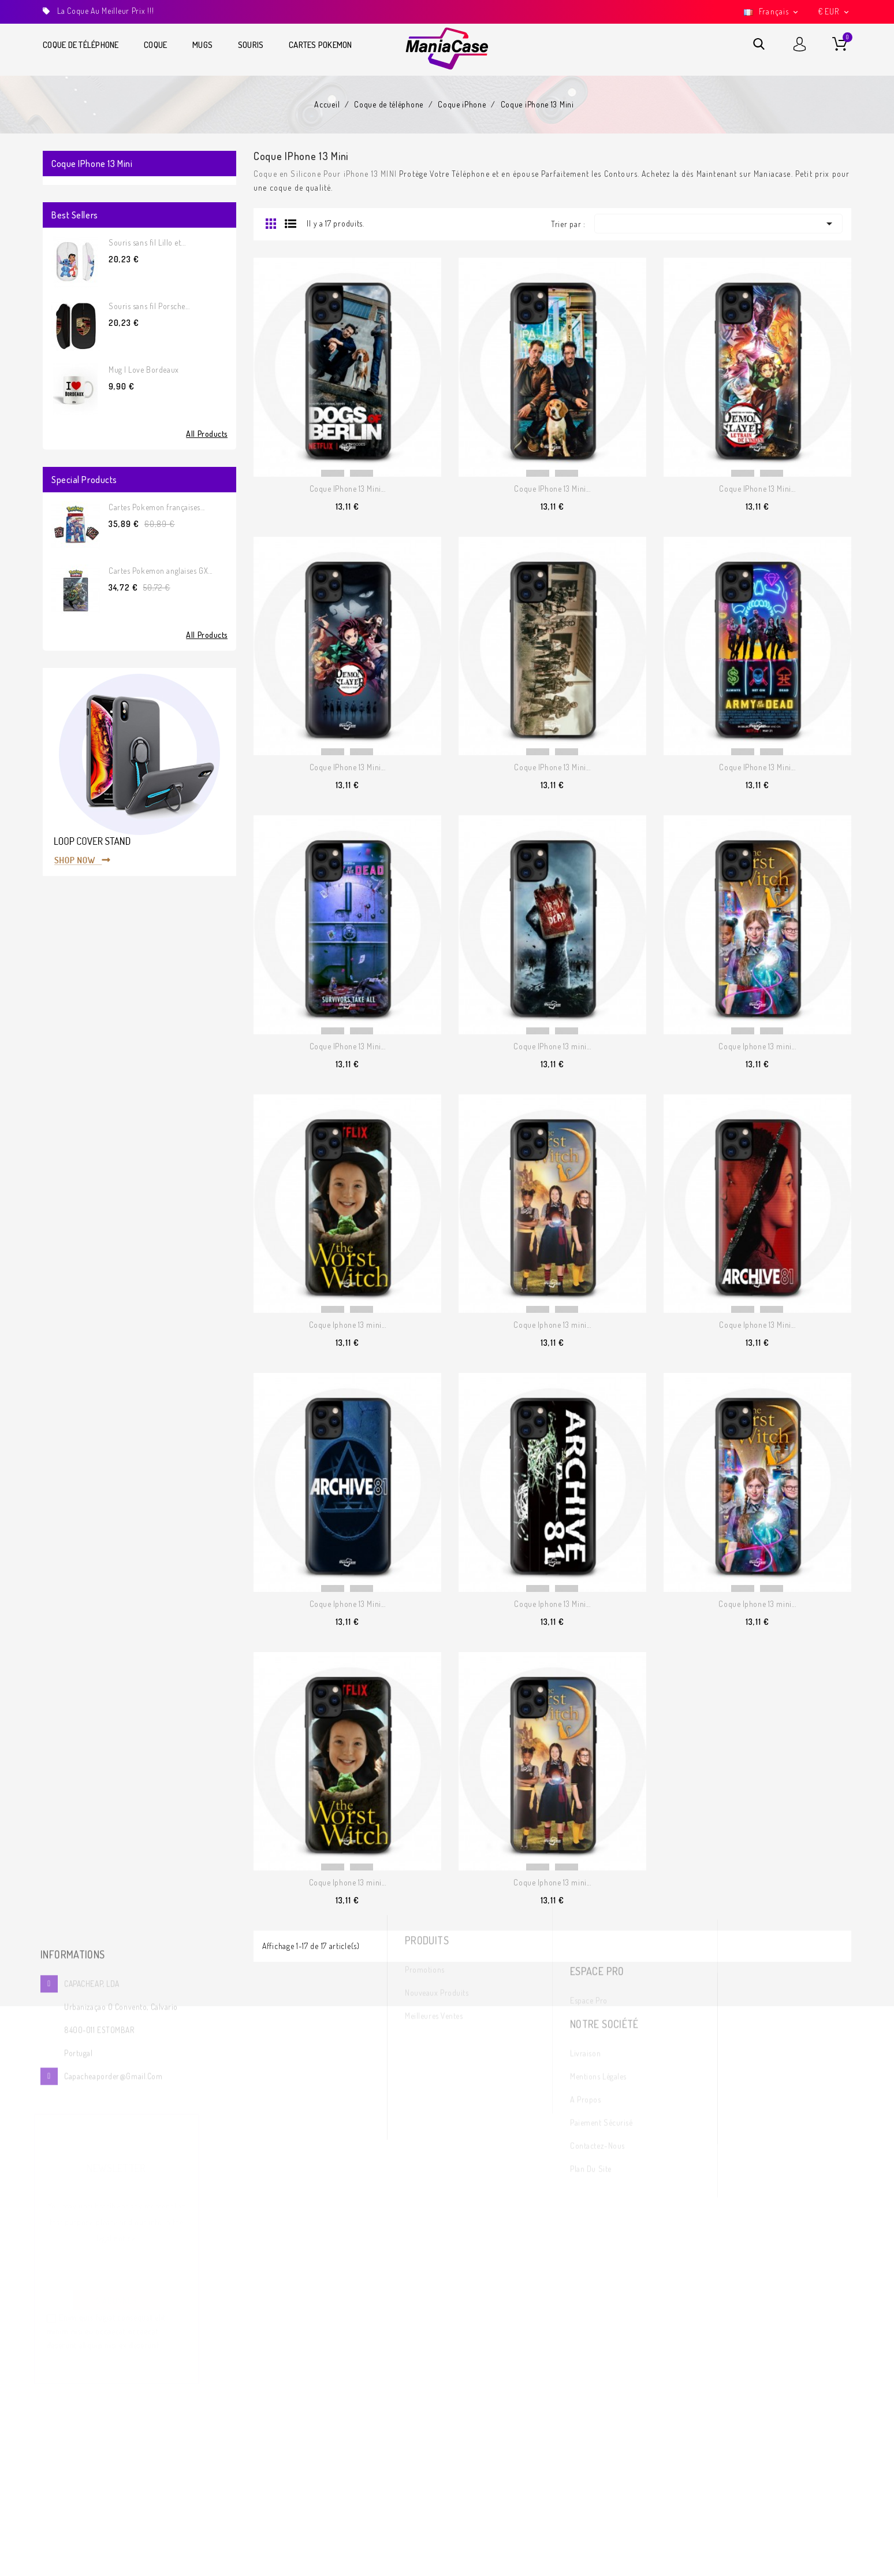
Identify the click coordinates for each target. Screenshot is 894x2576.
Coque (155, 44)
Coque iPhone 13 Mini (91, 163)
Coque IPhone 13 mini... (552, 1046)
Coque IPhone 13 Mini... (348, 488)
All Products (207, 434)
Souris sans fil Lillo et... (147, 242)
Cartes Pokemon (320, 44)
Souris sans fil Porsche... (149, 306)
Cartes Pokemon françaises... (157, 507)
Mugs (202, 44)
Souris (251, 44)
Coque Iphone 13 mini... (757, 1046)
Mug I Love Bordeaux (144, 369)
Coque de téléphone (81, 44)
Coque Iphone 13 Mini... (757, 1325)
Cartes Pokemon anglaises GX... (161, 571)
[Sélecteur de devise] (834, 12)
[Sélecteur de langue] (772, 12)
